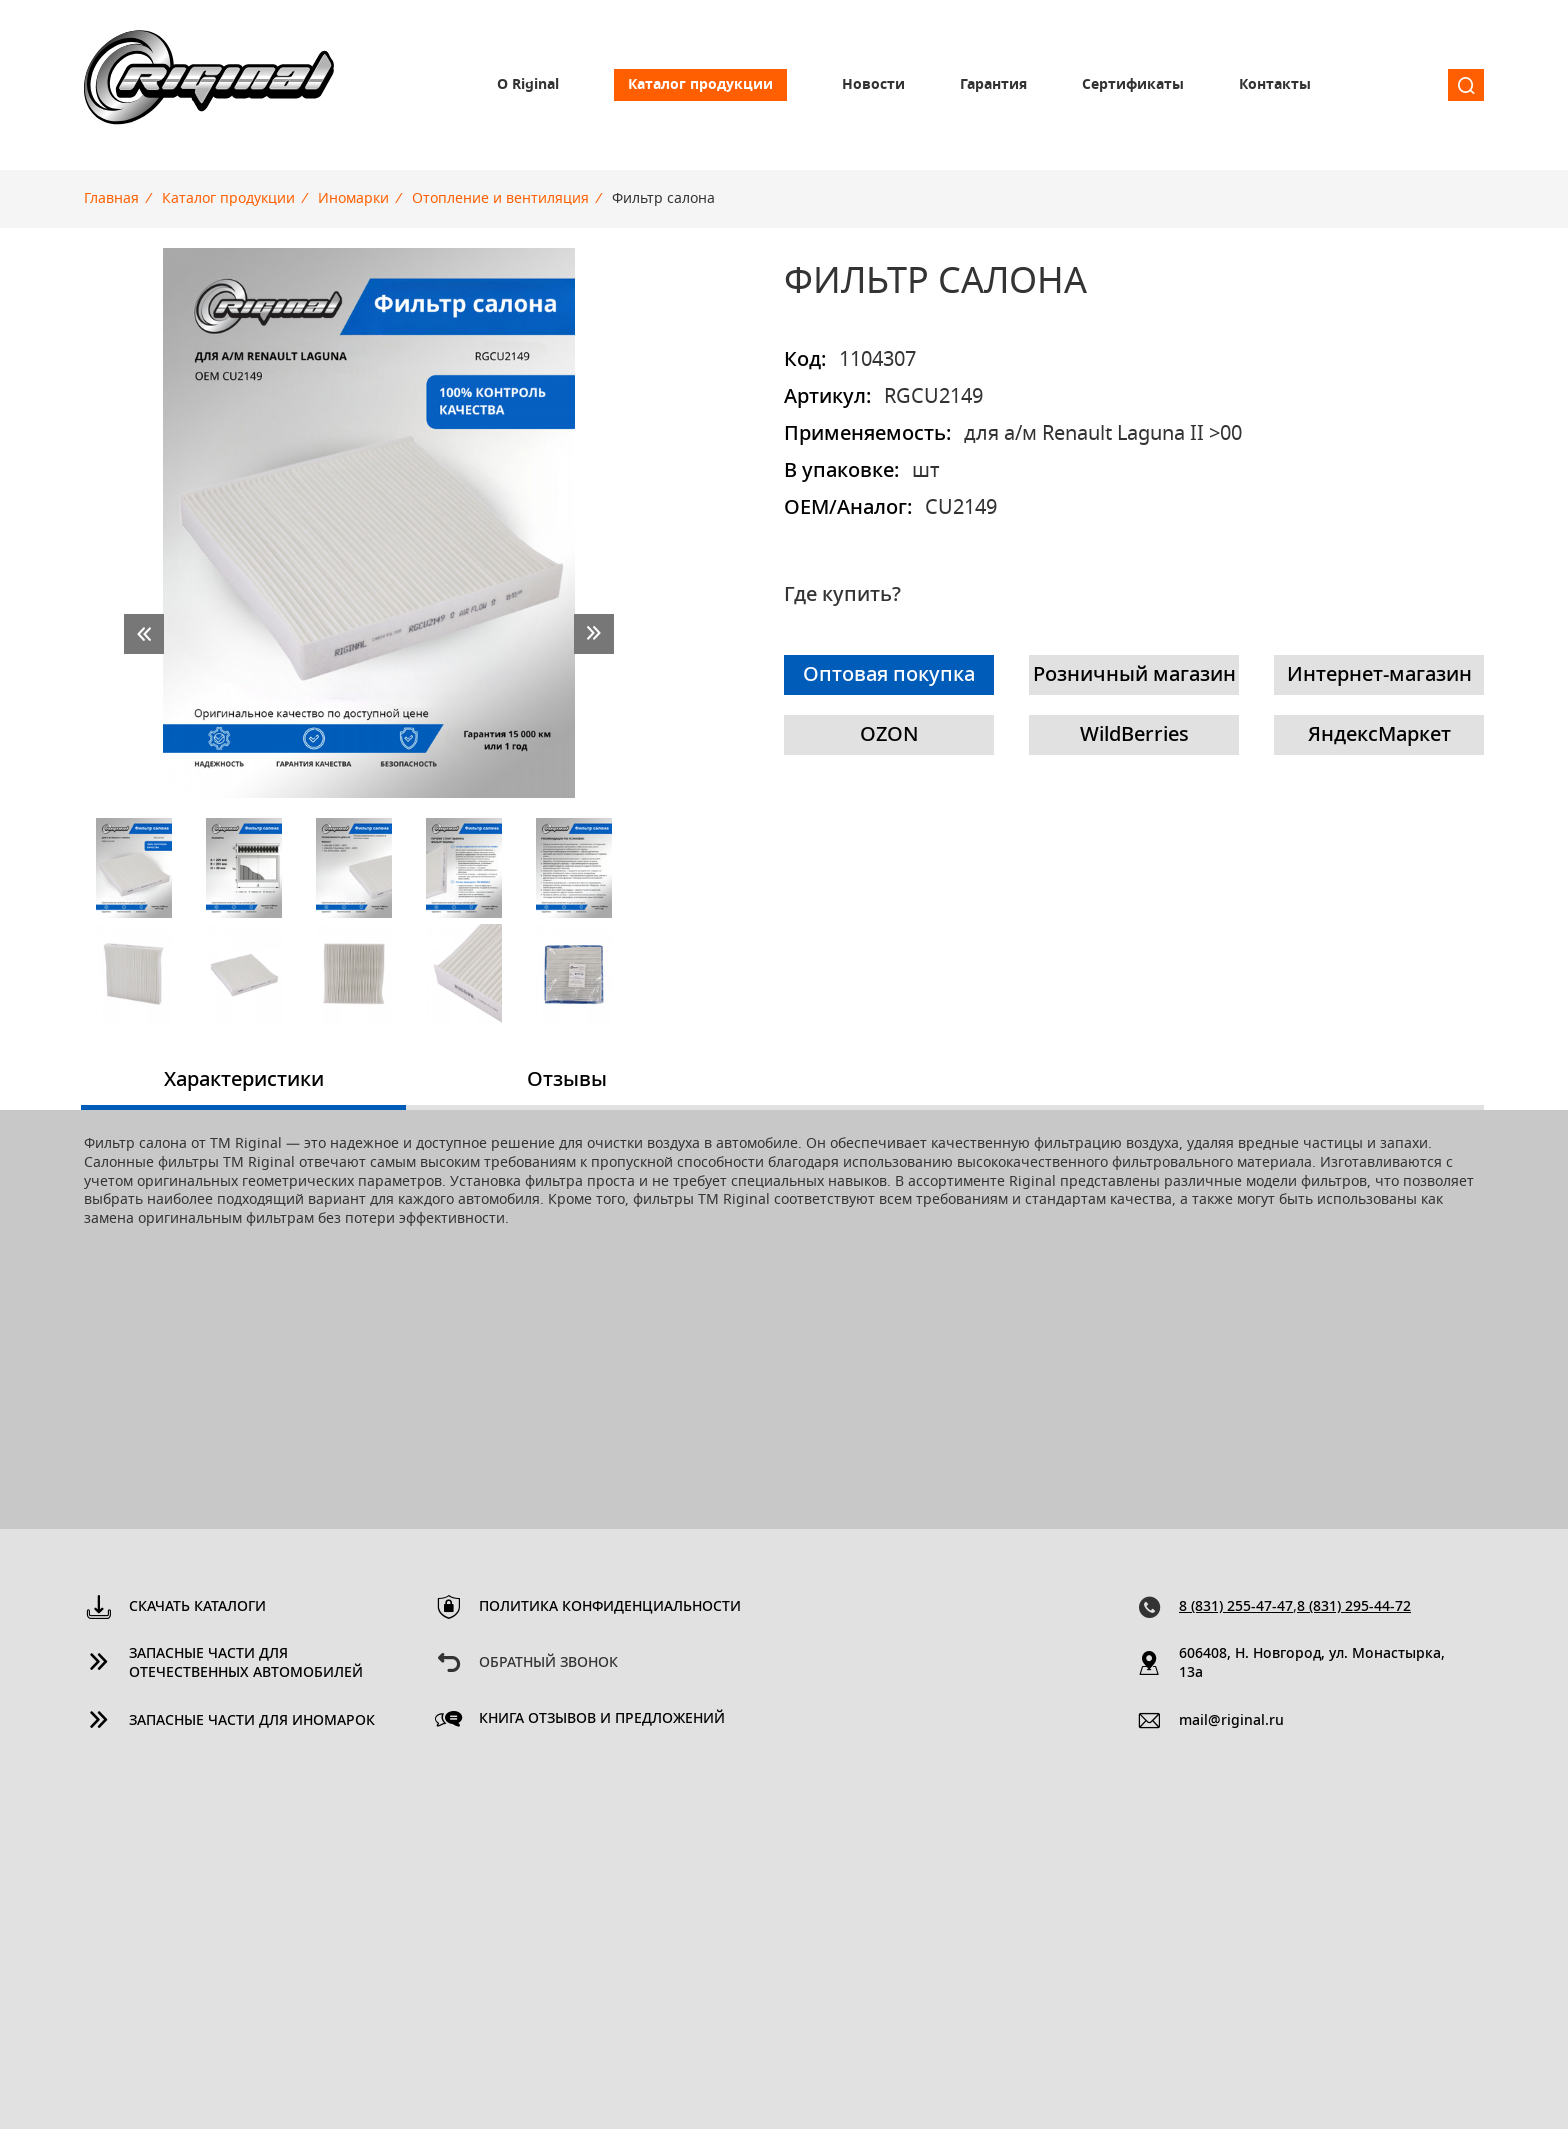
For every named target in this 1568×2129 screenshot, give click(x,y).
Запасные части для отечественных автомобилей (246, 1663)
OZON (889, 735)
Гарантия (993, 85)
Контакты (1275, 85)
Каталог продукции (700, 85)
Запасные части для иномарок (252, 1721)
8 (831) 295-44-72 (1354, 1607)
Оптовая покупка (889, 675)
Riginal (209, 85)
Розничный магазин (1134, 675)
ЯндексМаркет (1379, 735)
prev (144, 634)
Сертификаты (1133, 85)
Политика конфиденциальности (610, 1607)
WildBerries (1134, 735)
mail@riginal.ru (1231, 1721)
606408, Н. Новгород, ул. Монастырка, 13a (1312, 1663)
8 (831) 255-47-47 (1236, 1607)
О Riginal (528, 85)
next (594, 634)
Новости (873, 85)
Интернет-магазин (1379, 675)
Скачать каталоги (197, 1607)
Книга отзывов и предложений (602, 1719)
